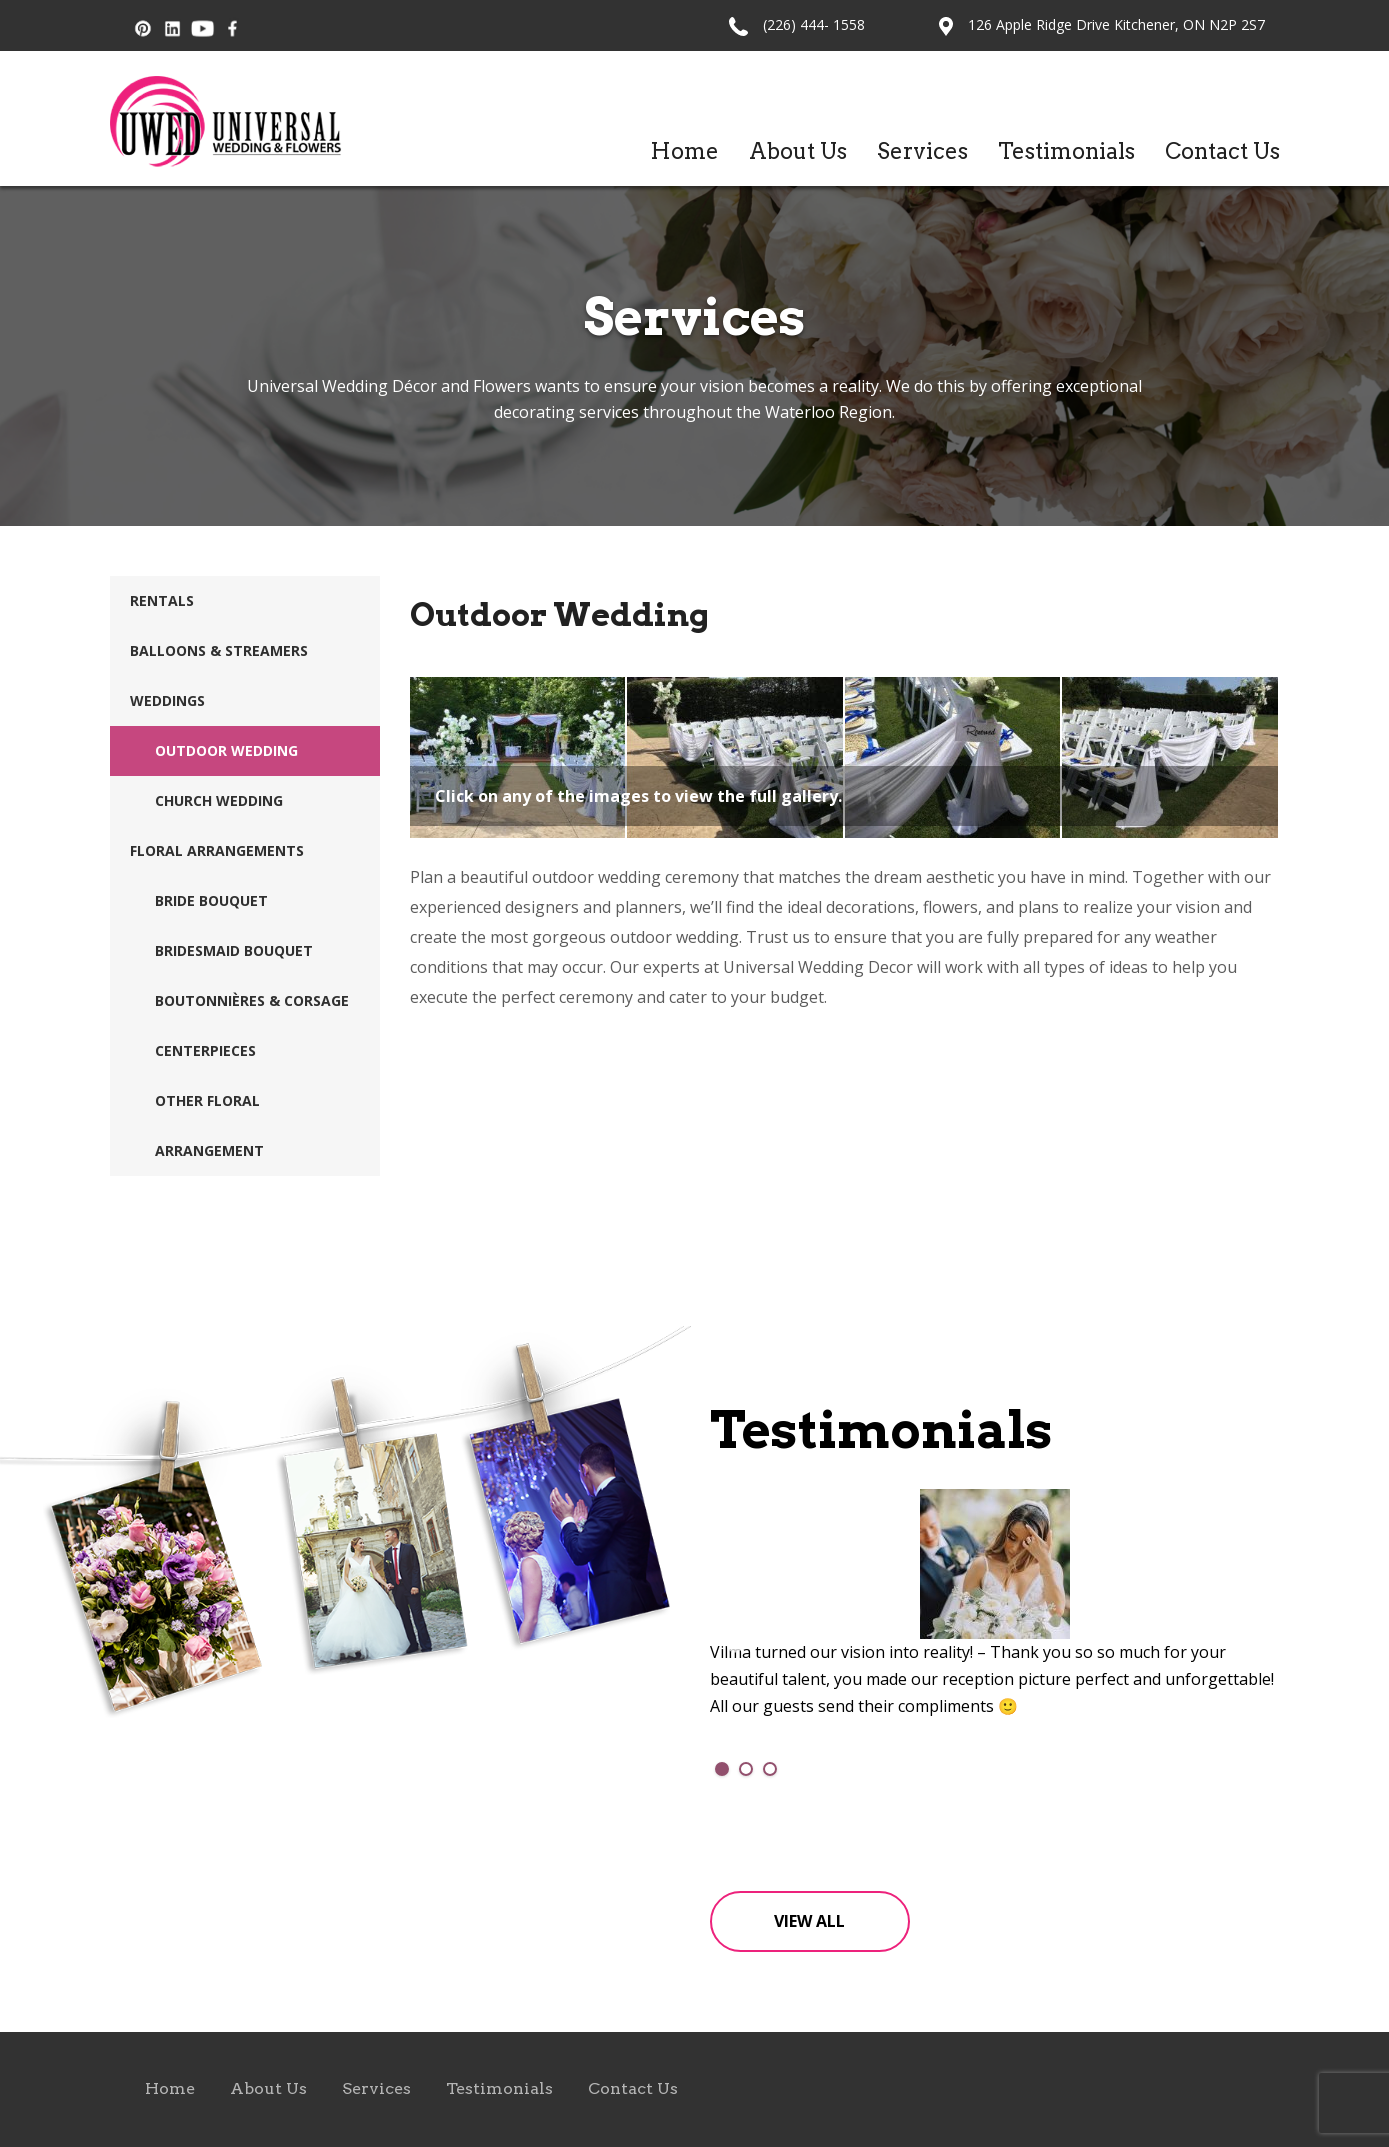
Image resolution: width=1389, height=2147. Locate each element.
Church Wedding (219, 800)
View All (809, 1921)
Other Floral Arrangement (209, 1125)
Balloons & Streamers (219, 650)
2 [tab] (746, 1769)
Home (684, 151)
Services (922, 151)
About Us (798, 151)
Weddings (167, 700)
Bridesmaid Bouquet (234, 950)
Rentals (162, 600)
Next (1255, 1645)
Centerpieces (205, 1050)
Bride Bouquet (211, 900)
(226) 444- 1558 (814, 24)
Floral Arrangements (217, 850)
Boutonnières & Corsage (252, 1000)
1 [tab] (722, 1769)
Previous (735, 1645)
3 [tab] (770, 1769)
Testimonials (1066, 151)
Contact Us (1222, 151)
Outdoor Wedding (226, 750)
